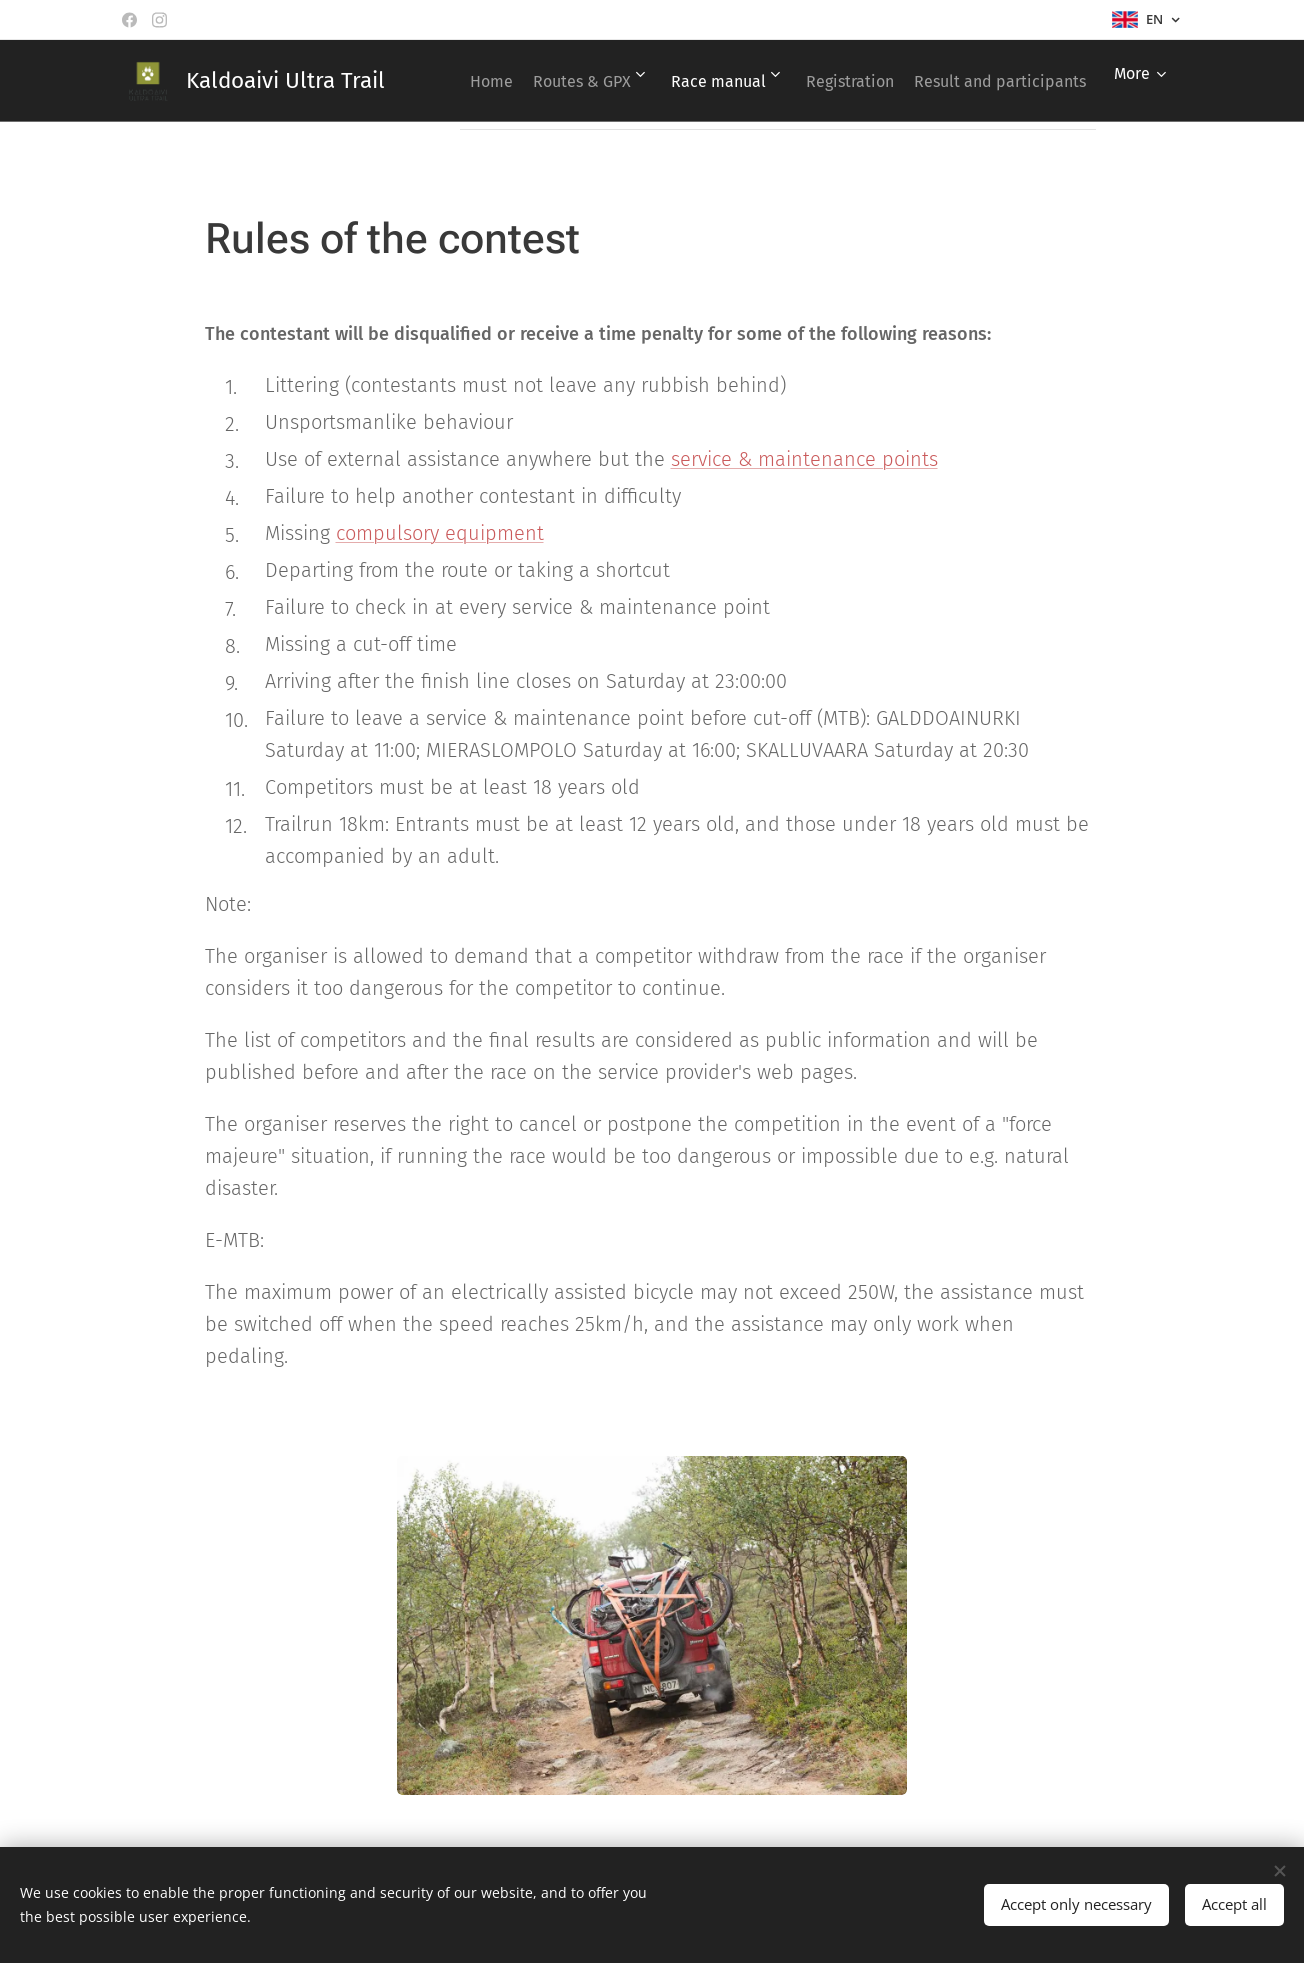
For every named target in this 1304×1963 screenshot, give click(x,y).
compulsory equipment (440, 533)
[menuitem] (639, 81)
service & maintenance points (804, 459)
